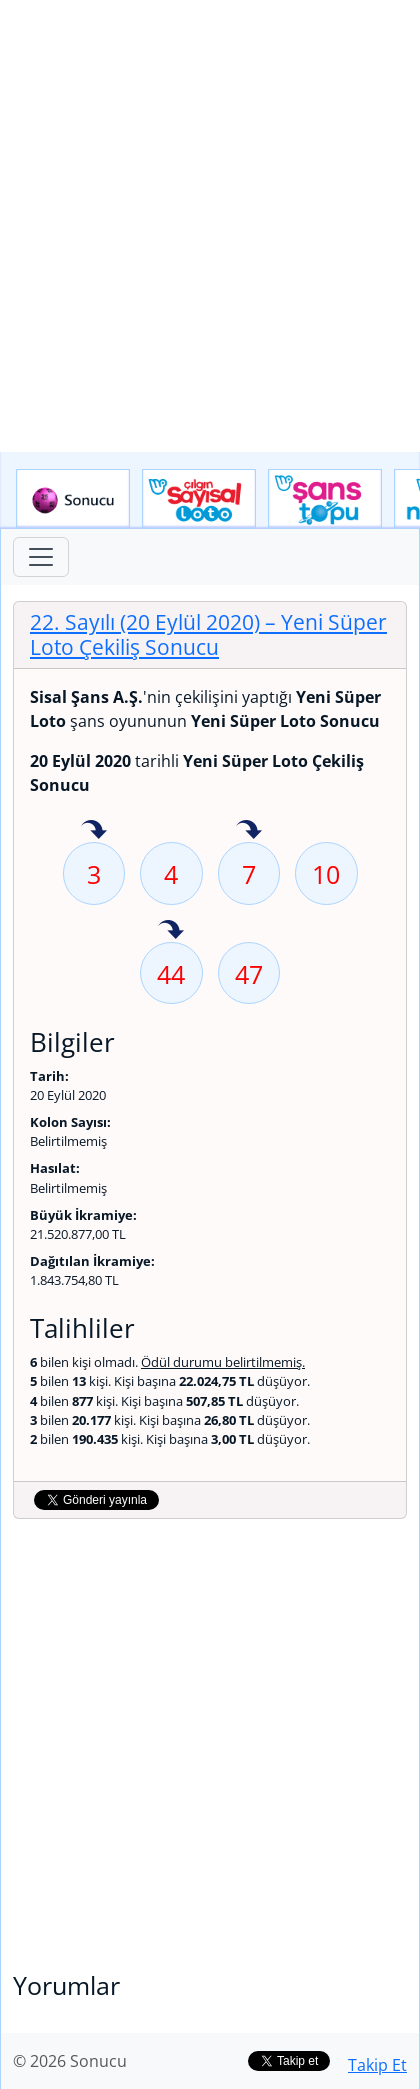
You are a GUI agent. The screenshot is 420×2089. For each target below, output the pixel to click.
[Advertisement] (210, 226)
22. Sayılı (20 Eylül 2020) (208, 634)
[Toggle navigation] (41, 557)
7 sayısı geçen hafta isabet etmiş (249, 831)
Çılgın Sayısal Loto (199, 499)
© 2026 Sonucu (70, 2061)
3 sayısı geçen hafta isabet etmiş (94, 831)
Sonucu (73, 499)
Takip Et (377, 2065)
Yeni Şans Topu (325, 499)
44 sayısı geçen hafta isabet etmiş (171, 931)
